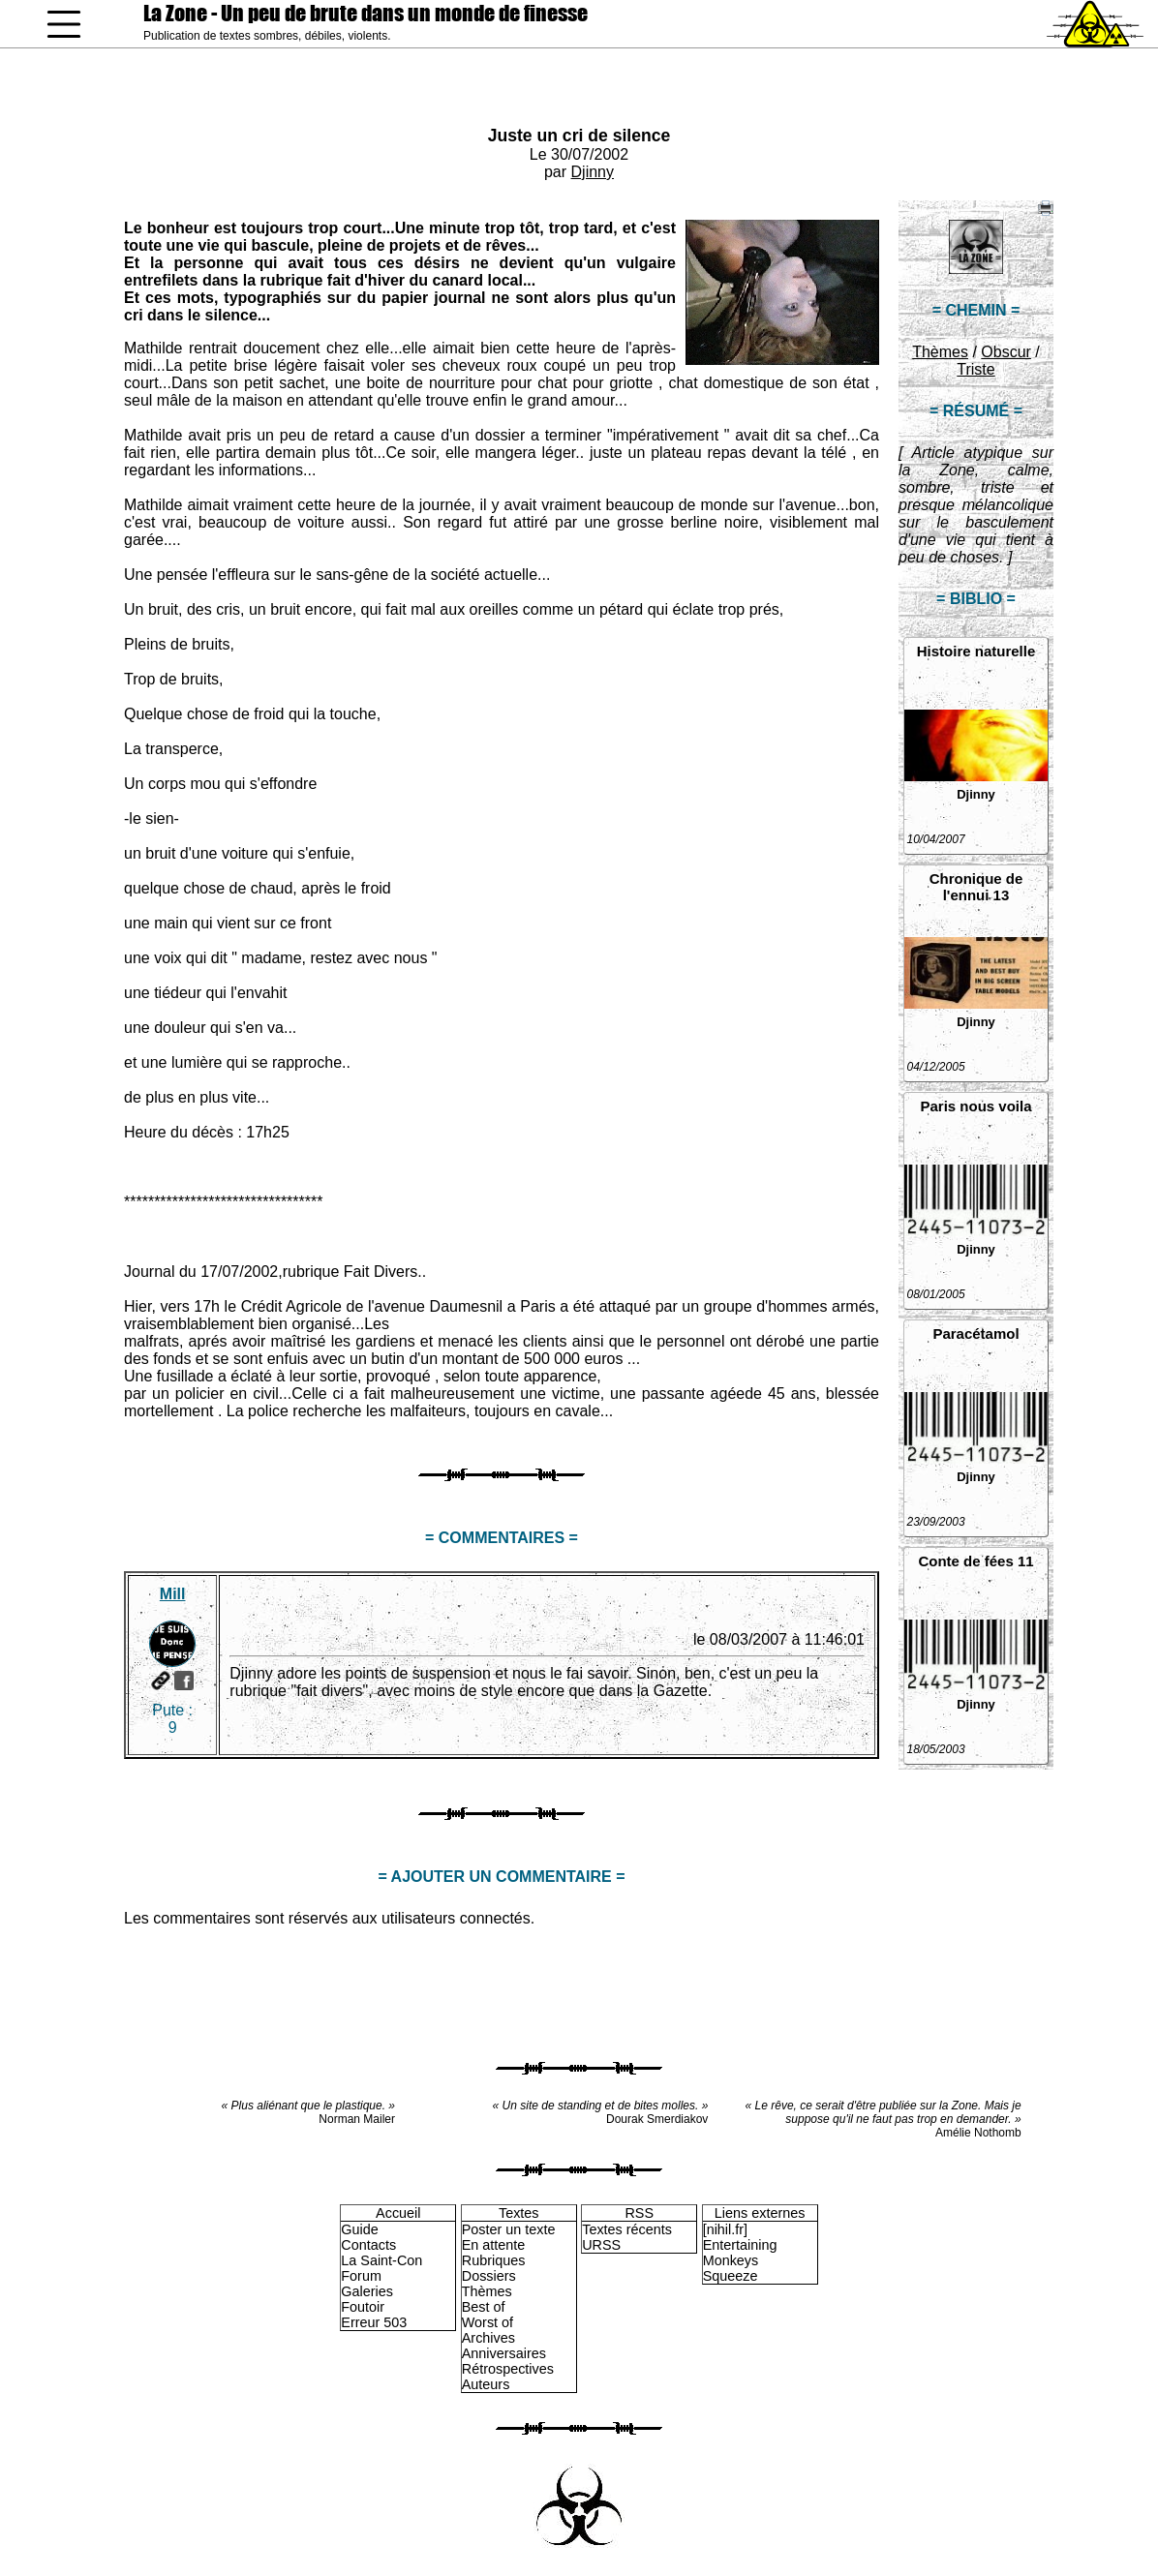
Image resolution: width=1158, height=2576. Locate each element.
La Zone (365, 13)
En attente (494, 2245)
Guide (359, 2229)
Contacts (368, 2245)
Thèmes (940, 352)
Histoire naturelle (976, 651)
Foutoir (362, 2307)
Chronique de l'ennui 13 (976, 886)
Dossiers (489, 2276)
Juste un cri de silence (579, 135)
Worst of (487, 2322)
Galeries (367, 2291)
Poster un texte (509, 2229)
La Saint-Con (381, 2260)
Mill (173, 1594)
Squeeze (730, 2276)
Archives (488, 2338)
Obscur (1006, 352)
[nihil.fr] (725, 2229)
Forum (361, 2276)
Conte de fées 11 (975, 1561)
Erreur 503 (374, 2322)
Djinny (592, 172)
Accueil (398, 2213)
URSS (601, 2245)
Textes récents (627, 2229)
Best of (483, 2307)
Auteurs (486, 2384)
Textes (519, 2213)
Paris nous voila (975, 1106)
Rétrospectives (508, 2369)
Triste (975, 369)
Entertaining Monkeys (740, 2252)
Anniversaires (504, 2353)
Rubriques (494, 2260)
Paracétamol (975, 1333)
